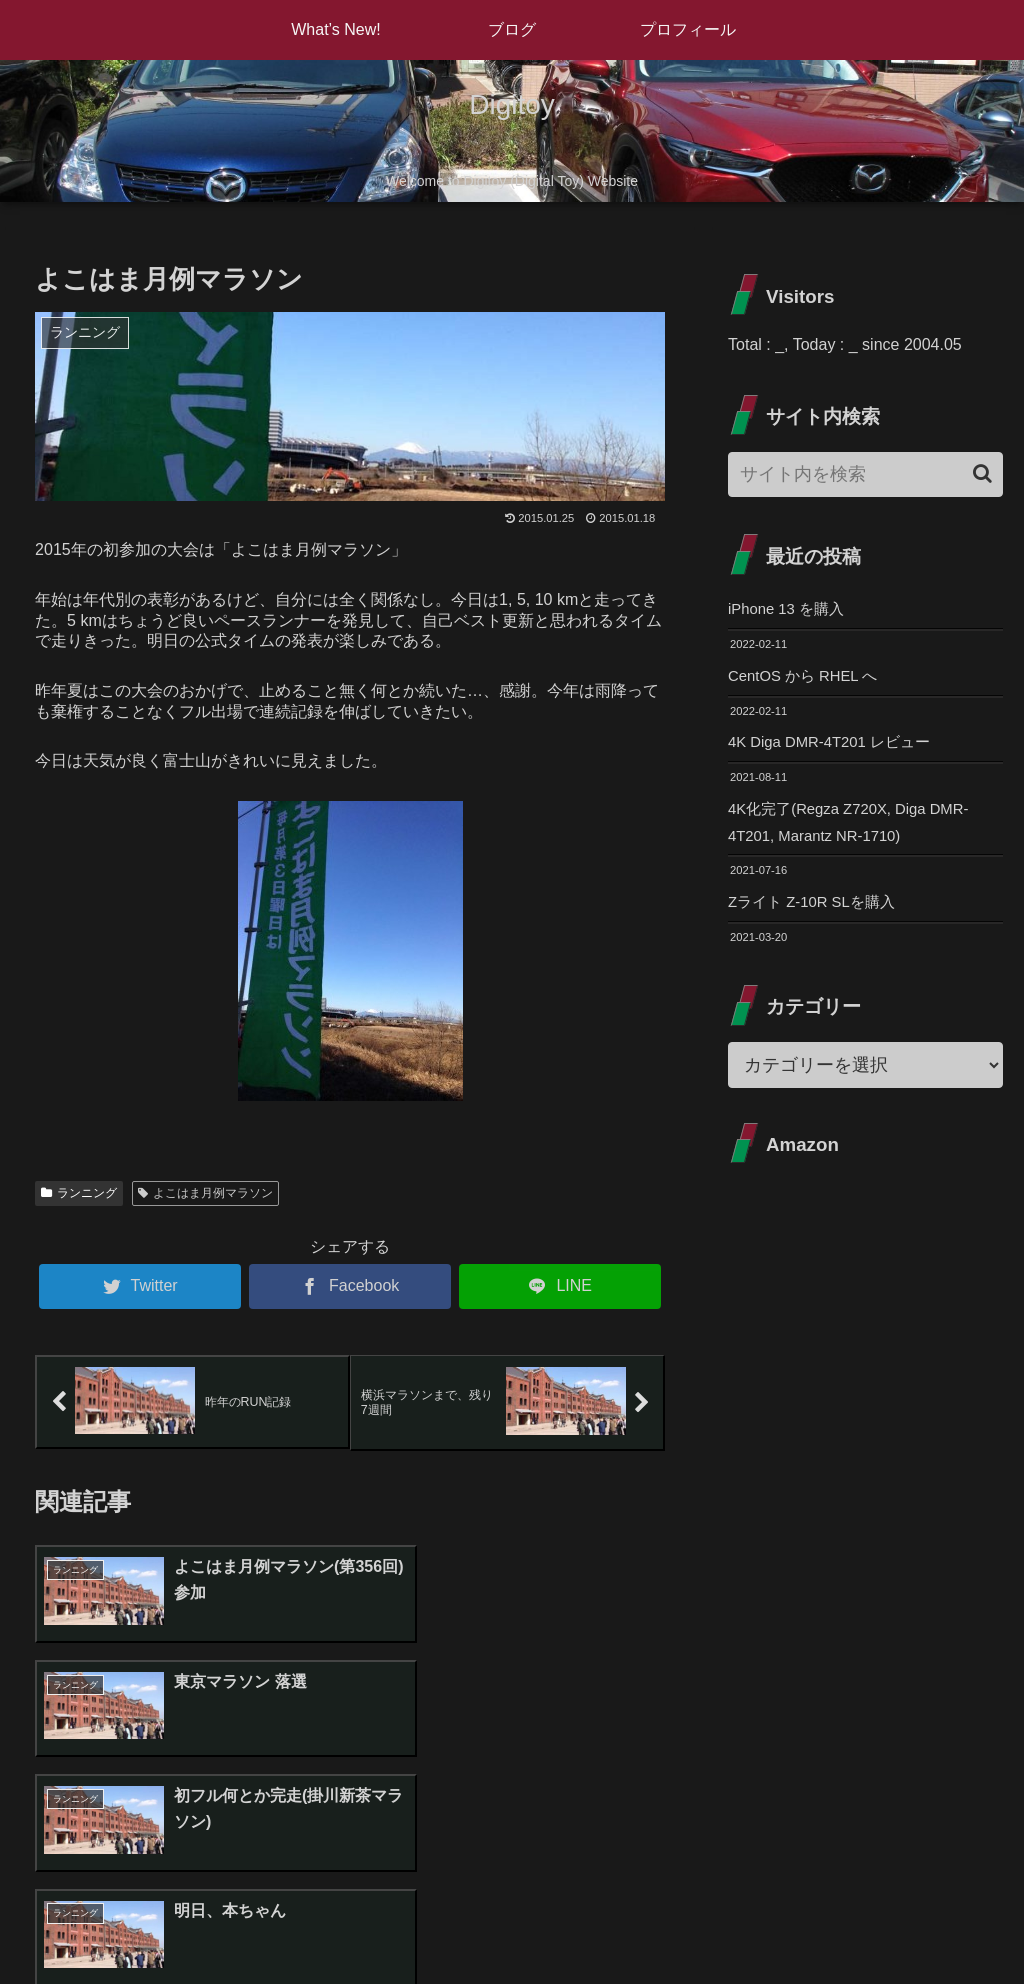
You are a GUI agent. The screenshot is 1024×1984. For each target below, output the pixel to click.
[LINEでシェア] (560, 1286)
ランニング (79, 1193)
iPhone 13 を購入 (790, 609)
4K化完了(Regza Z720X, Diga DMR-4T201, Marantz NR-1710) (857, 830)
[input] (865, 474)
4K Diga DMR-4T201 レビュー (836, 747)
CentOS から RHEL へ (808, 678)
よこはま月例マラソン (205, 1193)
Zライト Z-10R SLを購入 (817, 913)
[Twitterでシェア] (140, 1286)
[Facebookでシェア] (350, 1286)
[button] (982, 473)
